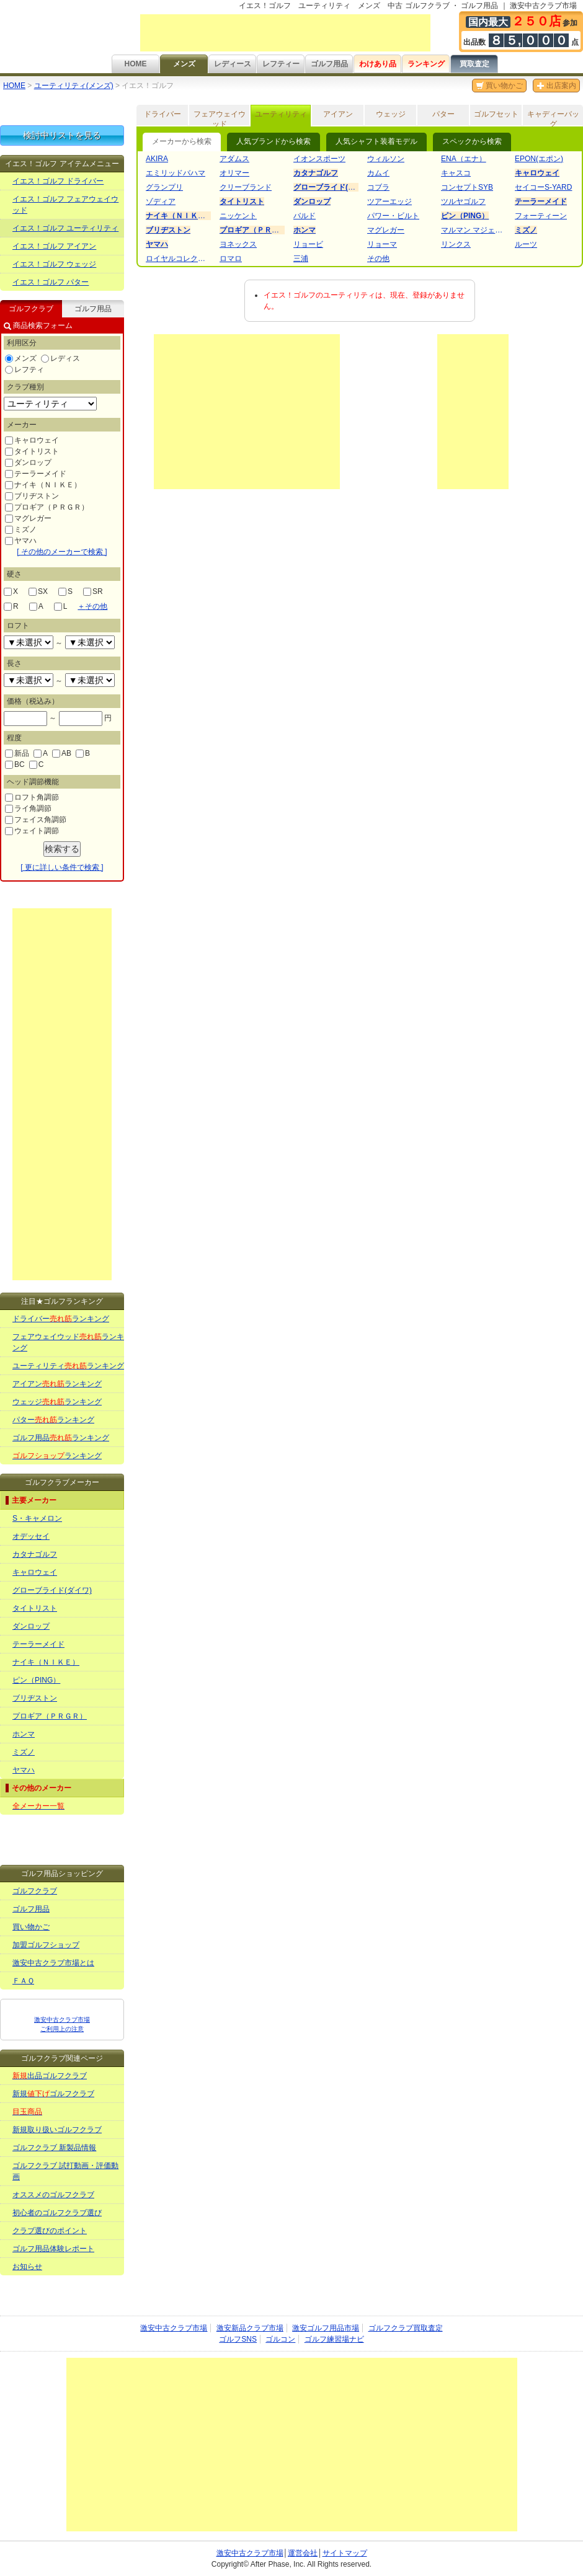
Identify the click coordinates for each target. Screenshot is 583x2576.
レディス (60, 358)
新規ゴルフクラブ (53, 2093)
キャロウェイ (32, 440)
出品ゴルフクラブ (49, 2075)
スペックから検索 (472, 141)
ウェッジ (391, 114)
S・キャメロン (37, 1518)
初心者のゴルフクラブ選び (57, 2212)
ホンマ (23, 1734)
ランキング (426, 64)
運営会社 (303, 2553)
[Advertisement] (285, 32)
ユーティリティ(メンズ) (73, 85)
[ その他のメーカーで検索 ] (62, 551)
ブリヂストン (32, 496)
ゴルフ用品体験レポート (53, 2248)
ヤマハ (21, 540)
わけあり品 (377, 64)
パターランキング (53, 1419)
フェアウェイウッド (220, 118)
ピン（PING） (36, 1680)
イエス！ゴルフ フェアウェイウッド (65, 205)
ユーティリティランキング (68, 1365)
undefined (28, 642)
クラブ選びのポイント (49, 2230)
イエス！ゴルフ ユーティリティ (65, 228)
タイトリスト (32, 451)
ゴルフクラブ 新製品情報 (54, 2147)
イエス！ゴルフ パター (50, 282)
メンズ (184, 64)
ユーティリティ (281, 114)
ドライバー (162, 114)
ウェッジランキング (57, 1401)
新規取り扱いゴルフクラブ (57, 2129)
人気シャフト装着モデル (376, 141)
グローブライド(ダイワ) (52, 1590)
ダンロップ (28, 462)
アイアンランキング (57, 1383)
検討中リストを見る (62, 135)
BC (15, 764)
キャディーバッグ (553, 118)
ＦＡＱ (23, 1980)
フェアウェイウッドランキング (68, 1342)
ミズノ (21, 529)
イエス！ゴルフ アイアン (54, 246)
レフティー (281, 64)
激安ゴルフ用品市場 (325, 2328)
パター (443, 114)
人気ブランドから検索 (273, 141)
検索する (62, 849)
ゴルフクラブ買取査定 (405, 2328)
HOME (136, 64)
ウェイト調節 (32, 830)
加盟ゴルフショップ (45, 1945)
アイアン (338, 114)
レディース (232, 64)
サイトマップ (345, 2553)
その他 (92, 606)
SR (93, 591)
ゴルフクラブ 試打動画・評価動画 (65, 2171)
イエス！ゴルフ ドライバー (58, 181)
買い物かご (499, 85)
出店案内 (556, 85)
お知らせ (27, 2266)
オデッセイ (31, 1536)
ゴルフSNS (238, 2339)
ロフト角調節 (32, 797)
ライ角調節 (28, 808)
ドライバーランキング (60, 1318)
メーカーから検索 (181, 141)
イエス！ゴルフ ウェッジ (54, 264)
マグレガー (28, 518)
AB (61, 753)
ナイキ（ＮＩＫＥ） (43, 484)
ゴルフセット (496, 114)
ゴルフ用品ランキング (60, 1437)
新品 (17, 753)
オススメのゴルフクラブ (53, 2194)
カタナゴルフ (34, 1554)
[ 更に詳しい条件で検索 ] (61, 867)
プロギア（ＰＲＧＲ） (47, 507)
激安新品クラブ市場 (249, 2328)
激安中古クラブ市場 (173, 2328)
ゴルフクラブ (34, 1891)
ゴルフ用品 (329, 64)
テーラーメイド (35, 473)
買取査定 (474, 64)
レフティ (24, 369)
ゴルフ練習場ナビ (334, 2339)
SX (38, 591)
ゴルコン (280, 2339)
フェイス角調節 (35, 819)
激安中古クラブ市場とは (53, 1963)
